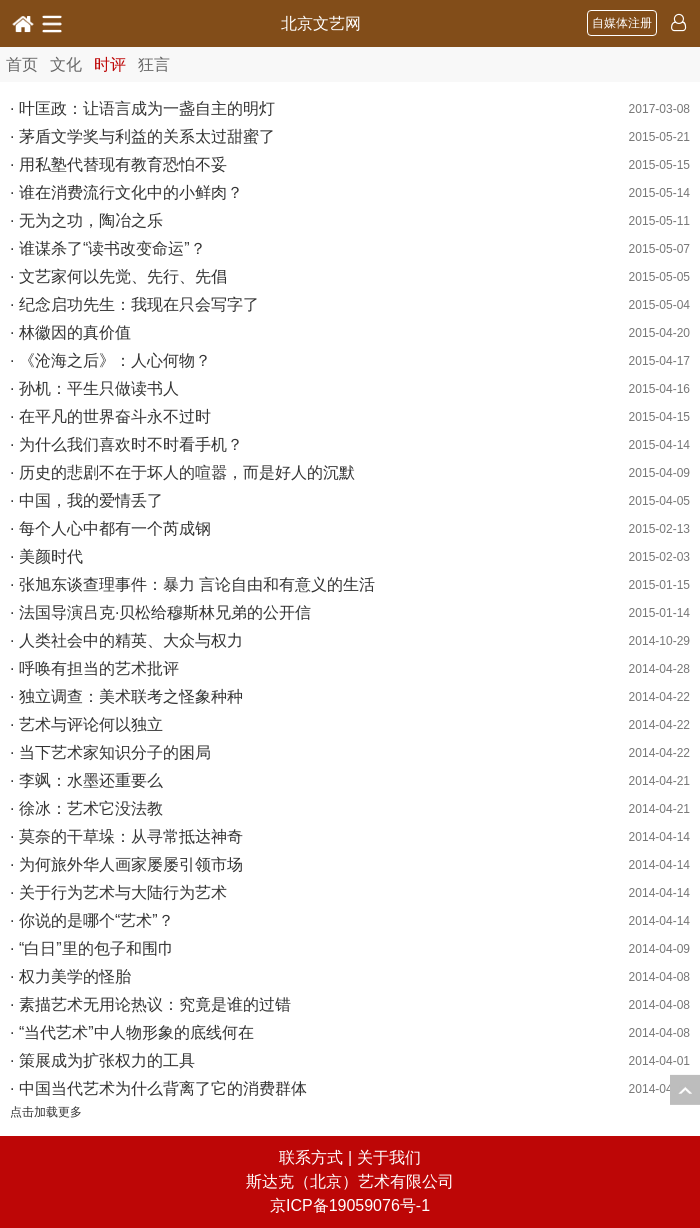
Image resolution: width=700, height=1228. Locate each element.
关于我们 (389, 1157)
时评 (110, 64)
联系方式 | (317, 1157)
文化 (66, 64)
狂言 (154, 64)
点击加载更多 (46, 1112)
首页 (22, 64)
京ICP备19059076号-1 (350, 1205)
